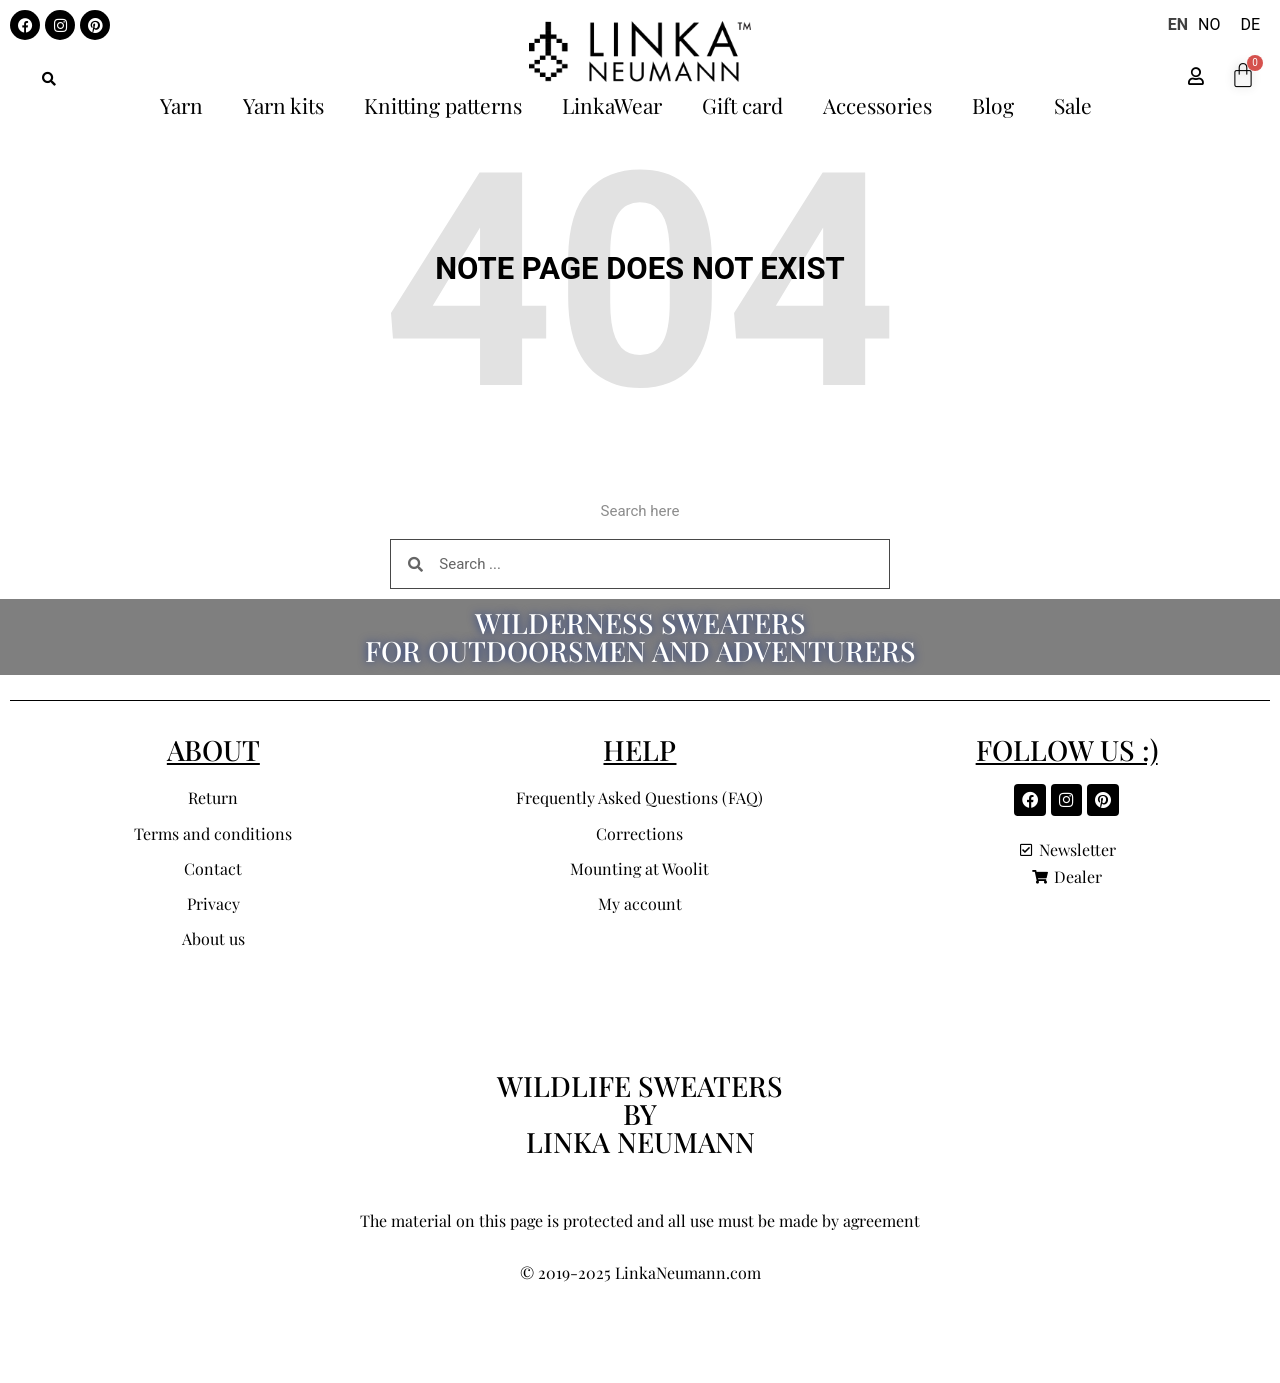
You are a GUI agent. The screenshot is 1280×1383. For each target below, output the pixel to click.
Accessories (877, 105)
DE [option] (1250, 24)
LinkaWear (612, 105)
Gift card (742, 105)
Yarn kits (283, 105)
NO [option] (1209, 24)
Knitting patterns (443, 105)
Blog (993, 105)
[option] (1209, 25)
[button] (49, 79)
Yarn (181, 105)
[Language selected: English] (1219, 25)
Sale (1073, 105)
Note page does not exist (639, 268)
